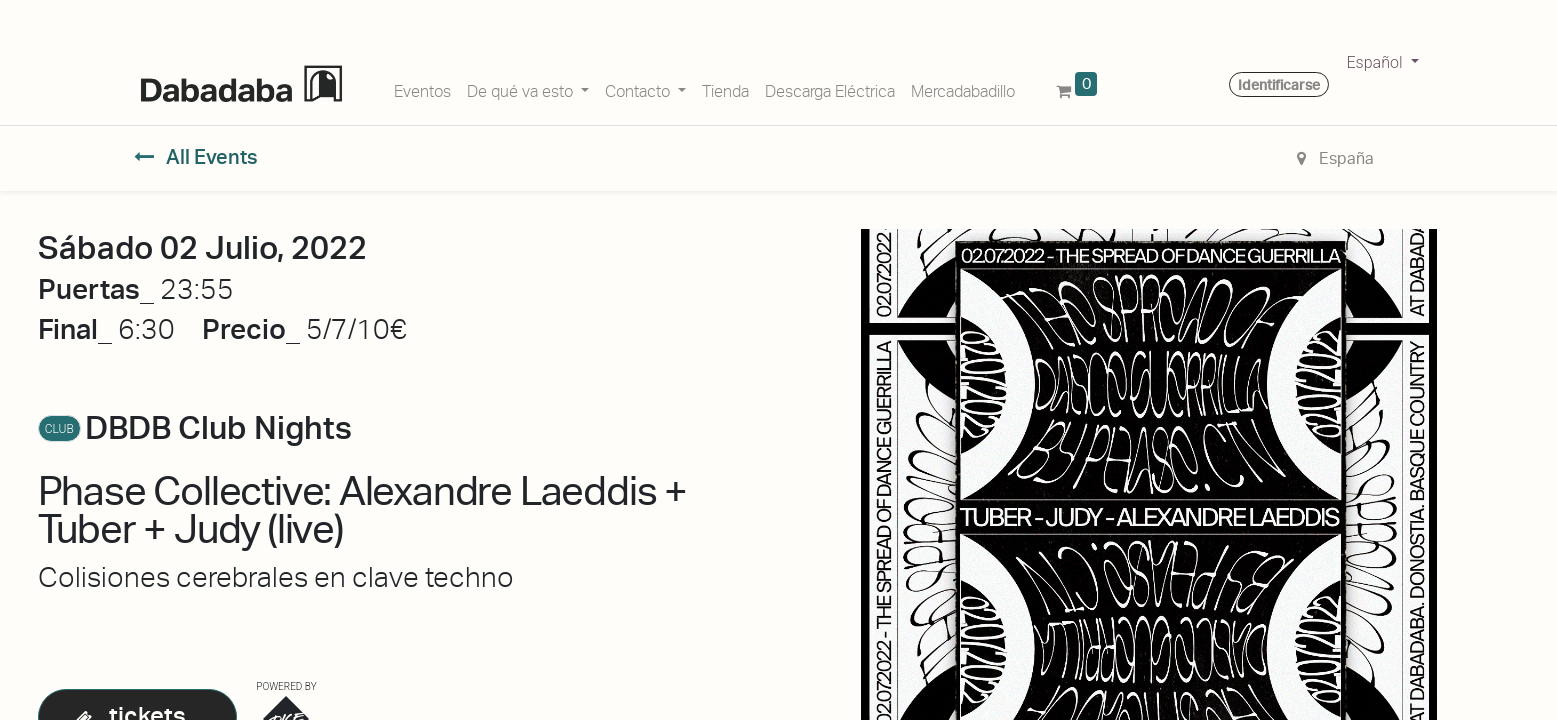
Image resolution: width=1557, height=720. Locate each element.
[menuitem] (422, 88)
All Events (196, 157)
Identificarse (1279, 85)
